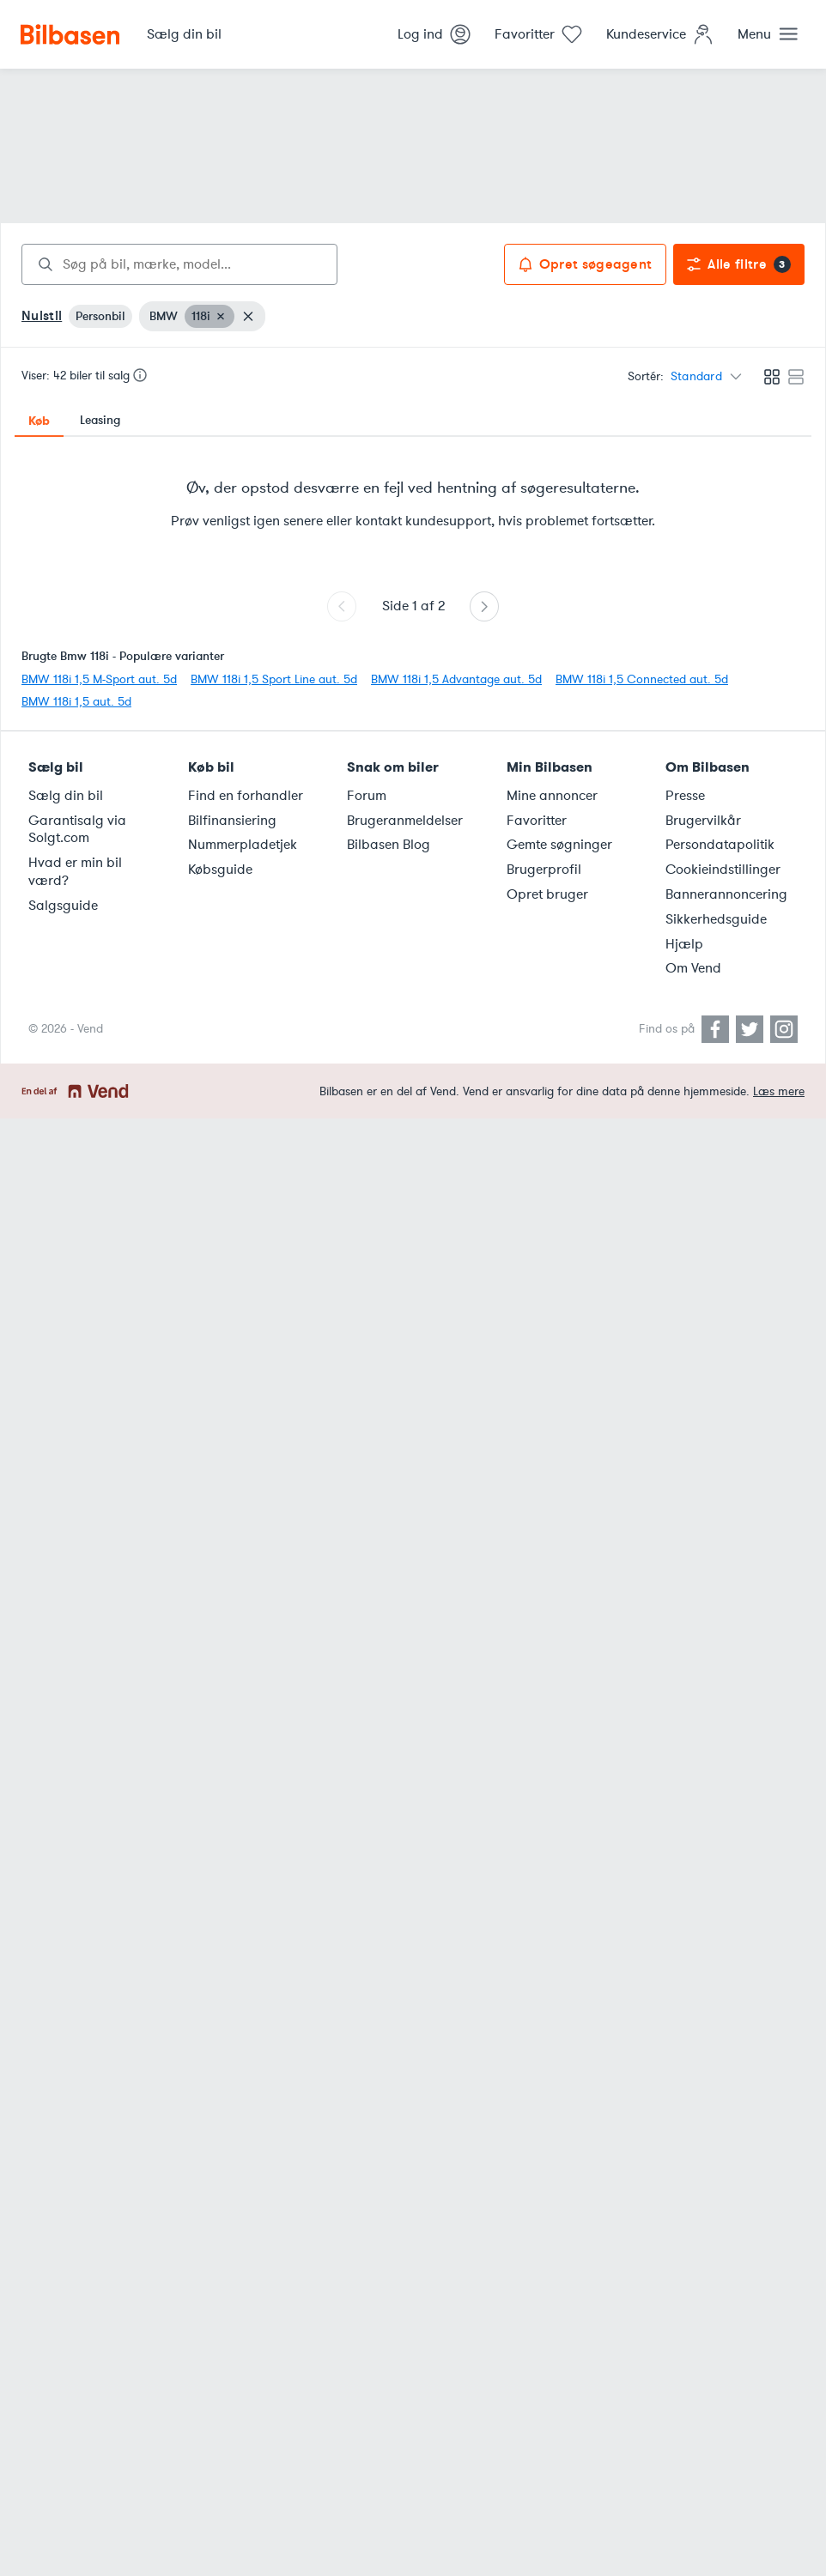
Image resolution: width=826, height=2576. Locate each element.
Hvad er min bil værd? (75, 871)
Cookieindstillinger (722, 869)
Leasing (100, 420)
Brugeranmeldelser (405, 820)
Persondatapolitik (719, 844)
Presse (685, 795)
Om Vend (693, 968)
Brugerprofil (544, 869)
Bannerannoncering (726, 894)
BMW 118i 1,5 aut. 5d (76, 702)
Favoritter (537, 820)
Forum (366, 795)
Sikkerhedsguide (716, 919)
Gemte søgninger (559, 844)
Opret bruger (547, 894)
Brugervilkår (703, 820)
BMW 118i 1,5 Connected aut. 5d (642, 679)
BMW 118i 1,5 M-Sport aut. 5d (99, 679)
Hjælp (684, 944)
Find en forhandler (245, 795)
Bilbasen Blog (388, 844)
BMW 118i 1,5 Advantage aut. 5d (456, 679)
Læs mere (779, 1091)
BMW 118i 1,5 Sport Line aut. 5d (274, 679)
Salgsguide (63, 905)
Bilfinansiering (232, 820)
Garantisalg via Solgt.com (77, 829)
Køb (39, 420)
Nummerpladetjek (242, 844)
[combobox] (179, 264)
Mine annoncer (552, 795)
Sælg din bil (65, 795)
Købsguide (220, 869)
